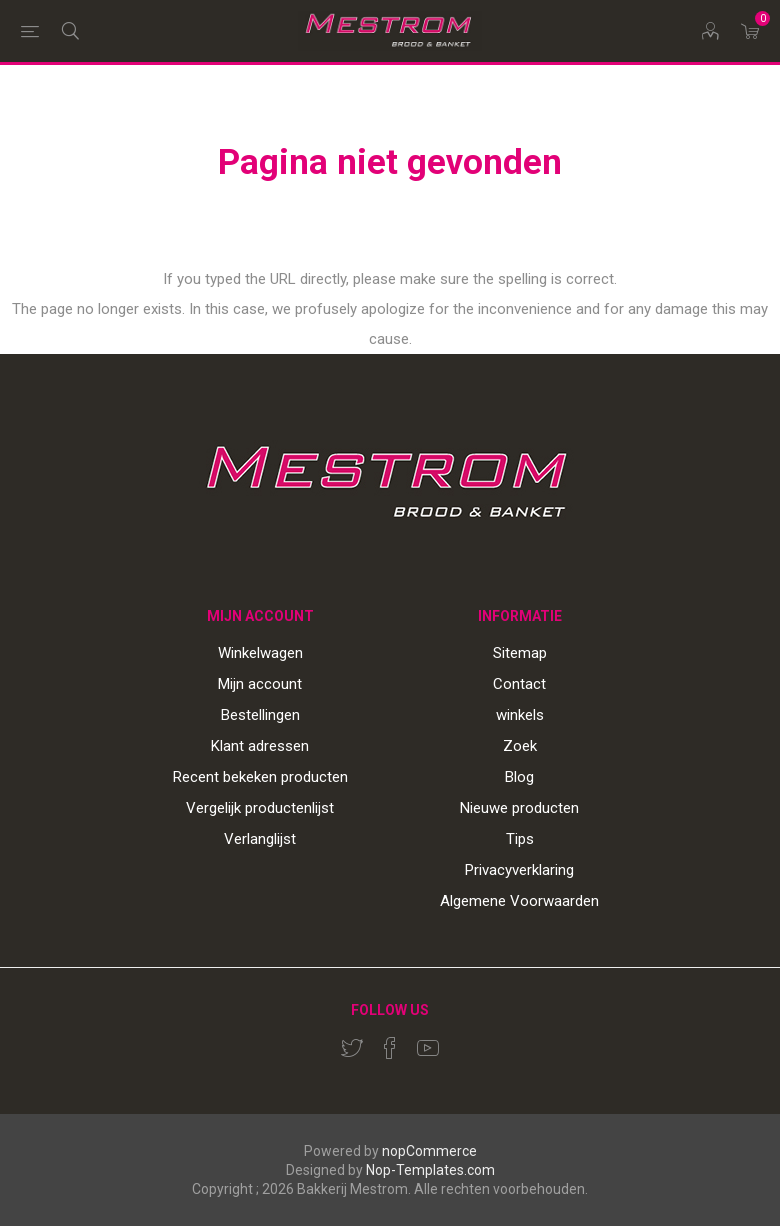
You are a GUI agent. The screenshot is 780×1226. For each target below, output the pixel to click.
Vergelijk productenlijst (260, 808)
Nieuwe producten (519, 808)
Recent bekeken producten (260, 777)
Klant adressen (260, 746)
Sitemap (520, 653)
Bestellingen (260, 715)
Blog (519, 777)
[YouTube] (428, 1048)
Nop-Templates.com (430, 1170)
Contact (519, 684)
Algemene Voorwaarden (519, 901)
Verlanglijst (260, 839)
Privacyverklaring (519, 870)
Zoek (520, 746)
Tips (520, 839)
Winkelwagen (260, 653)
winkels (520, 715)
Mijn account (260, 684)
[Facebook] (390, 1048)
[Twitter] (352, 1048)
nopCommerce (429, 1151)
